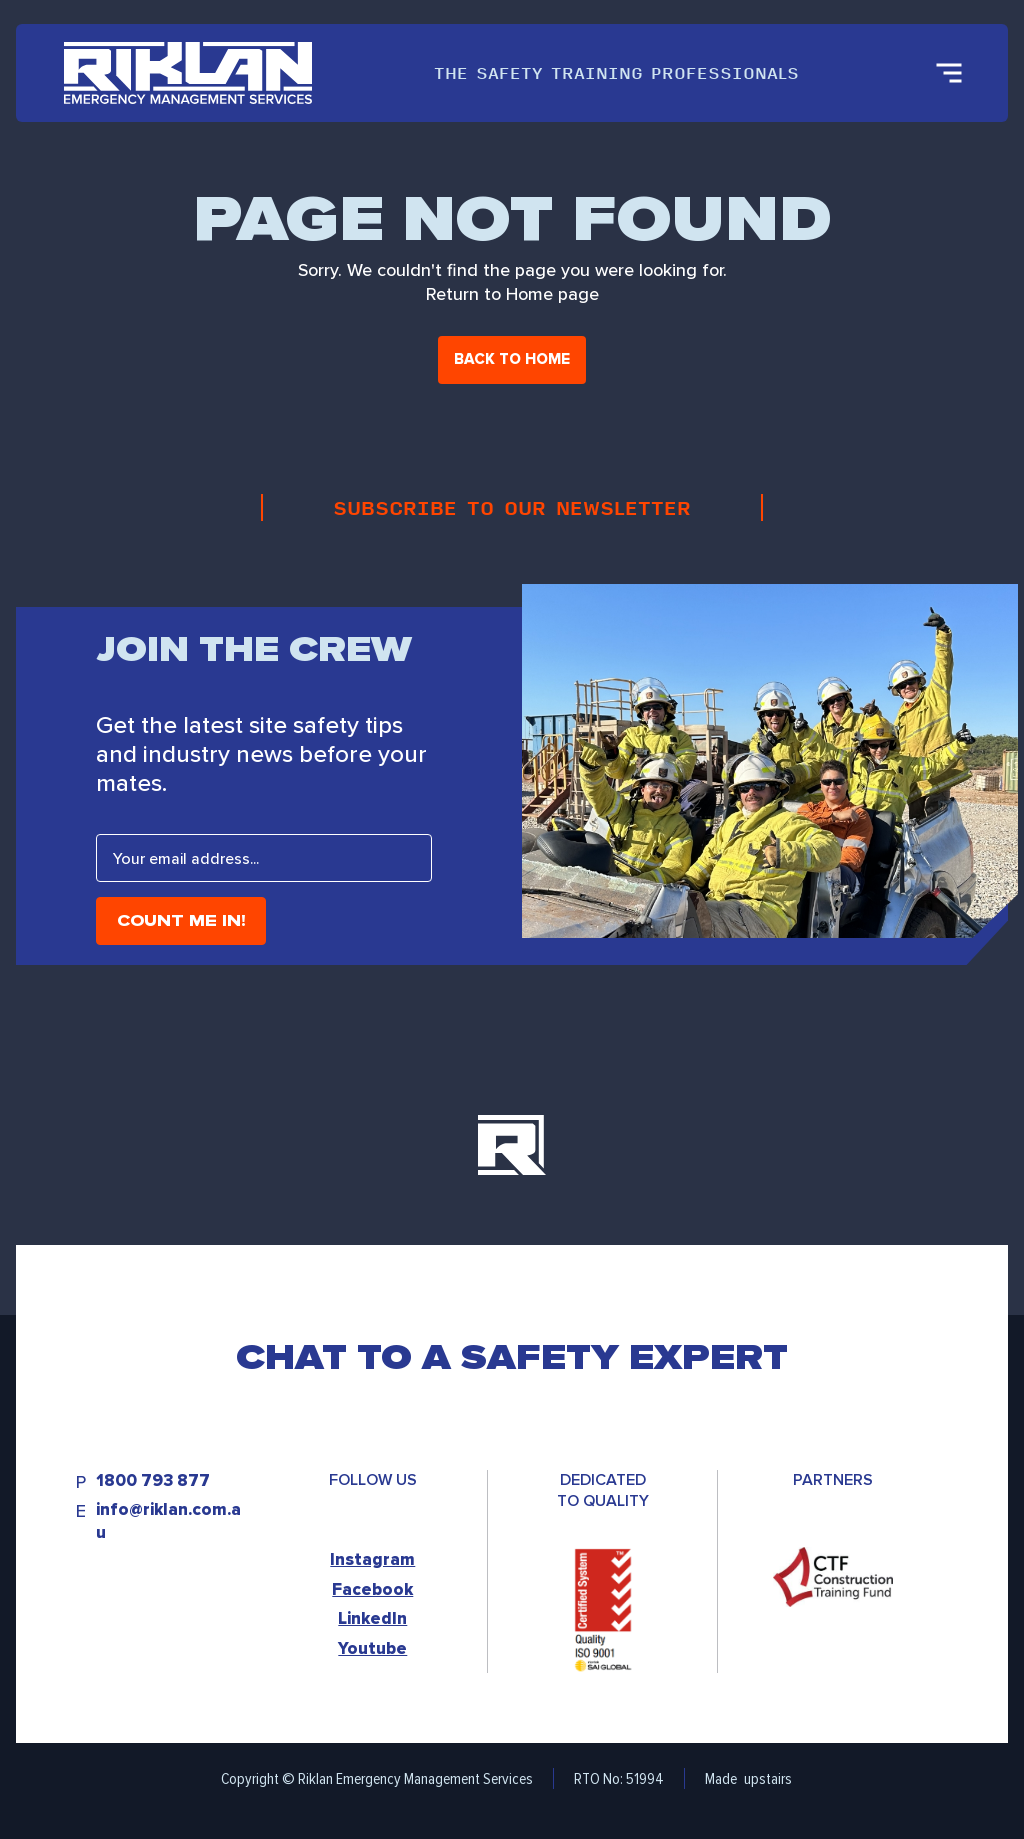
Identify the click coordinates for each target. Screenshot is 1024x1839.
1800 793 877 (153, 1481)
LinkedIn (372, 1618)
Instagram (372, 1559)
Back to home (512, 359)
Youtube (372, 1648)
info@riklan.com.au (168, 1521)
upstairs (768, 1778)
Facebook (372, 1589)
